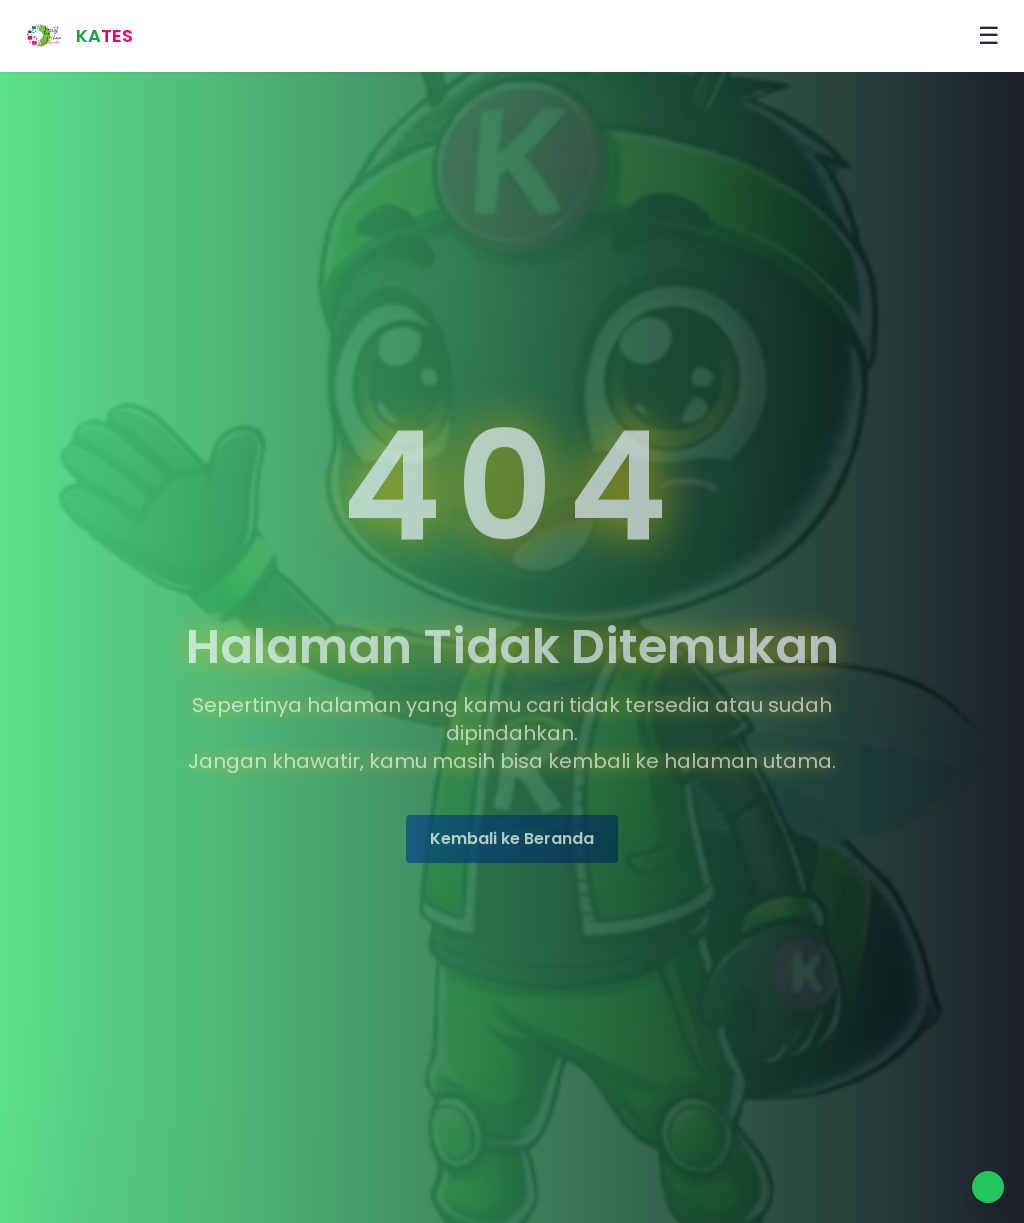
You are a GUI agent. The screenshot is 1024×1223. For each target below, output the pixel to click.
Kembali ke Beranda (512, 840)
